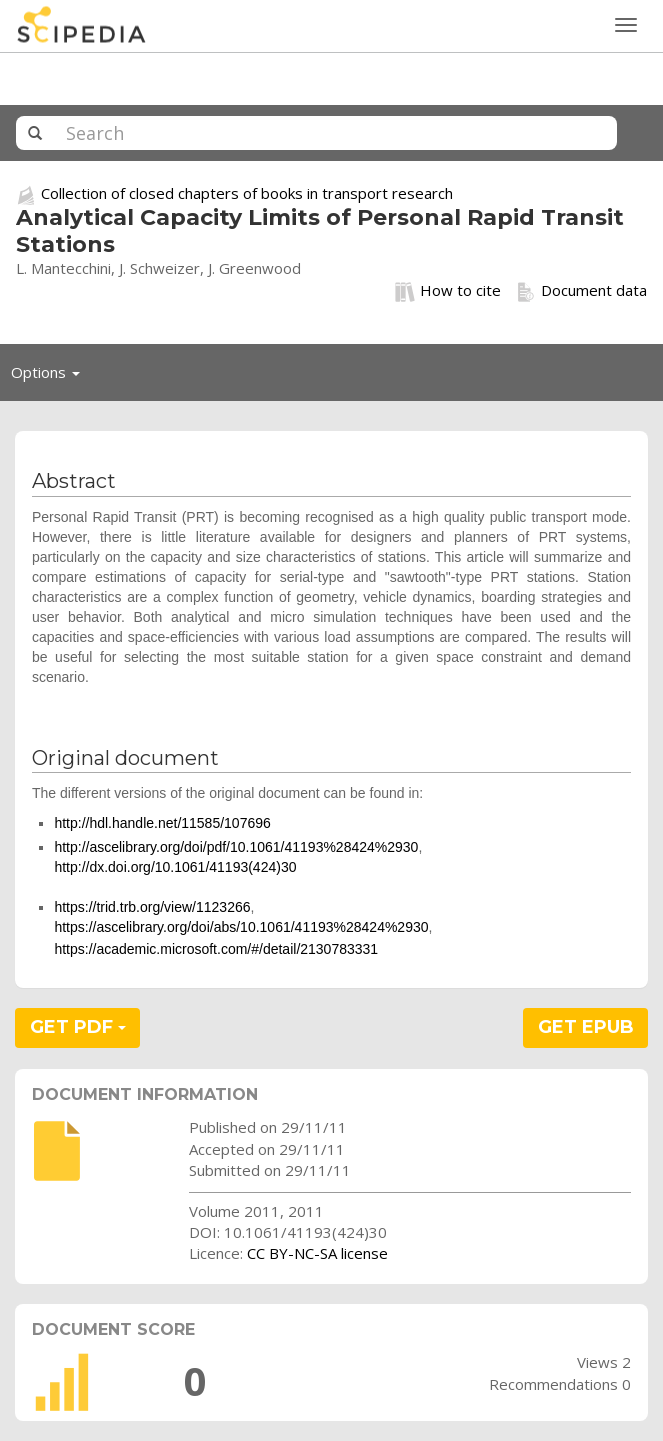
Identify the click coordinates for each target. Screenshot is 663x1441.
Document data (581, 291)
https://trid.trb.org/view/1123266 (152, 907)
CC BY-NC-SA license (317, 1253)
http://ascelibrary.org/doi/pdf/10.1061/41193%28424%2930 (236, 847)
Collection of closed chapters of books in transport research (247, 193)
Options (51, 377)
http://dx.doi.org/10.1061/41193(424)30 (175, 867)
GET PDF (78, 1027)
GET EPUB (586, 1027)
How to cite (448, 291)
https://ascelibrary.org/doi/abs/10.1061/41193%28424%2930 (241, 927)
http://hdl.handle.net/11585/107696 (162, 823)
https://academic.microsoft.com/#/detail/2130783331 (216, 949)
